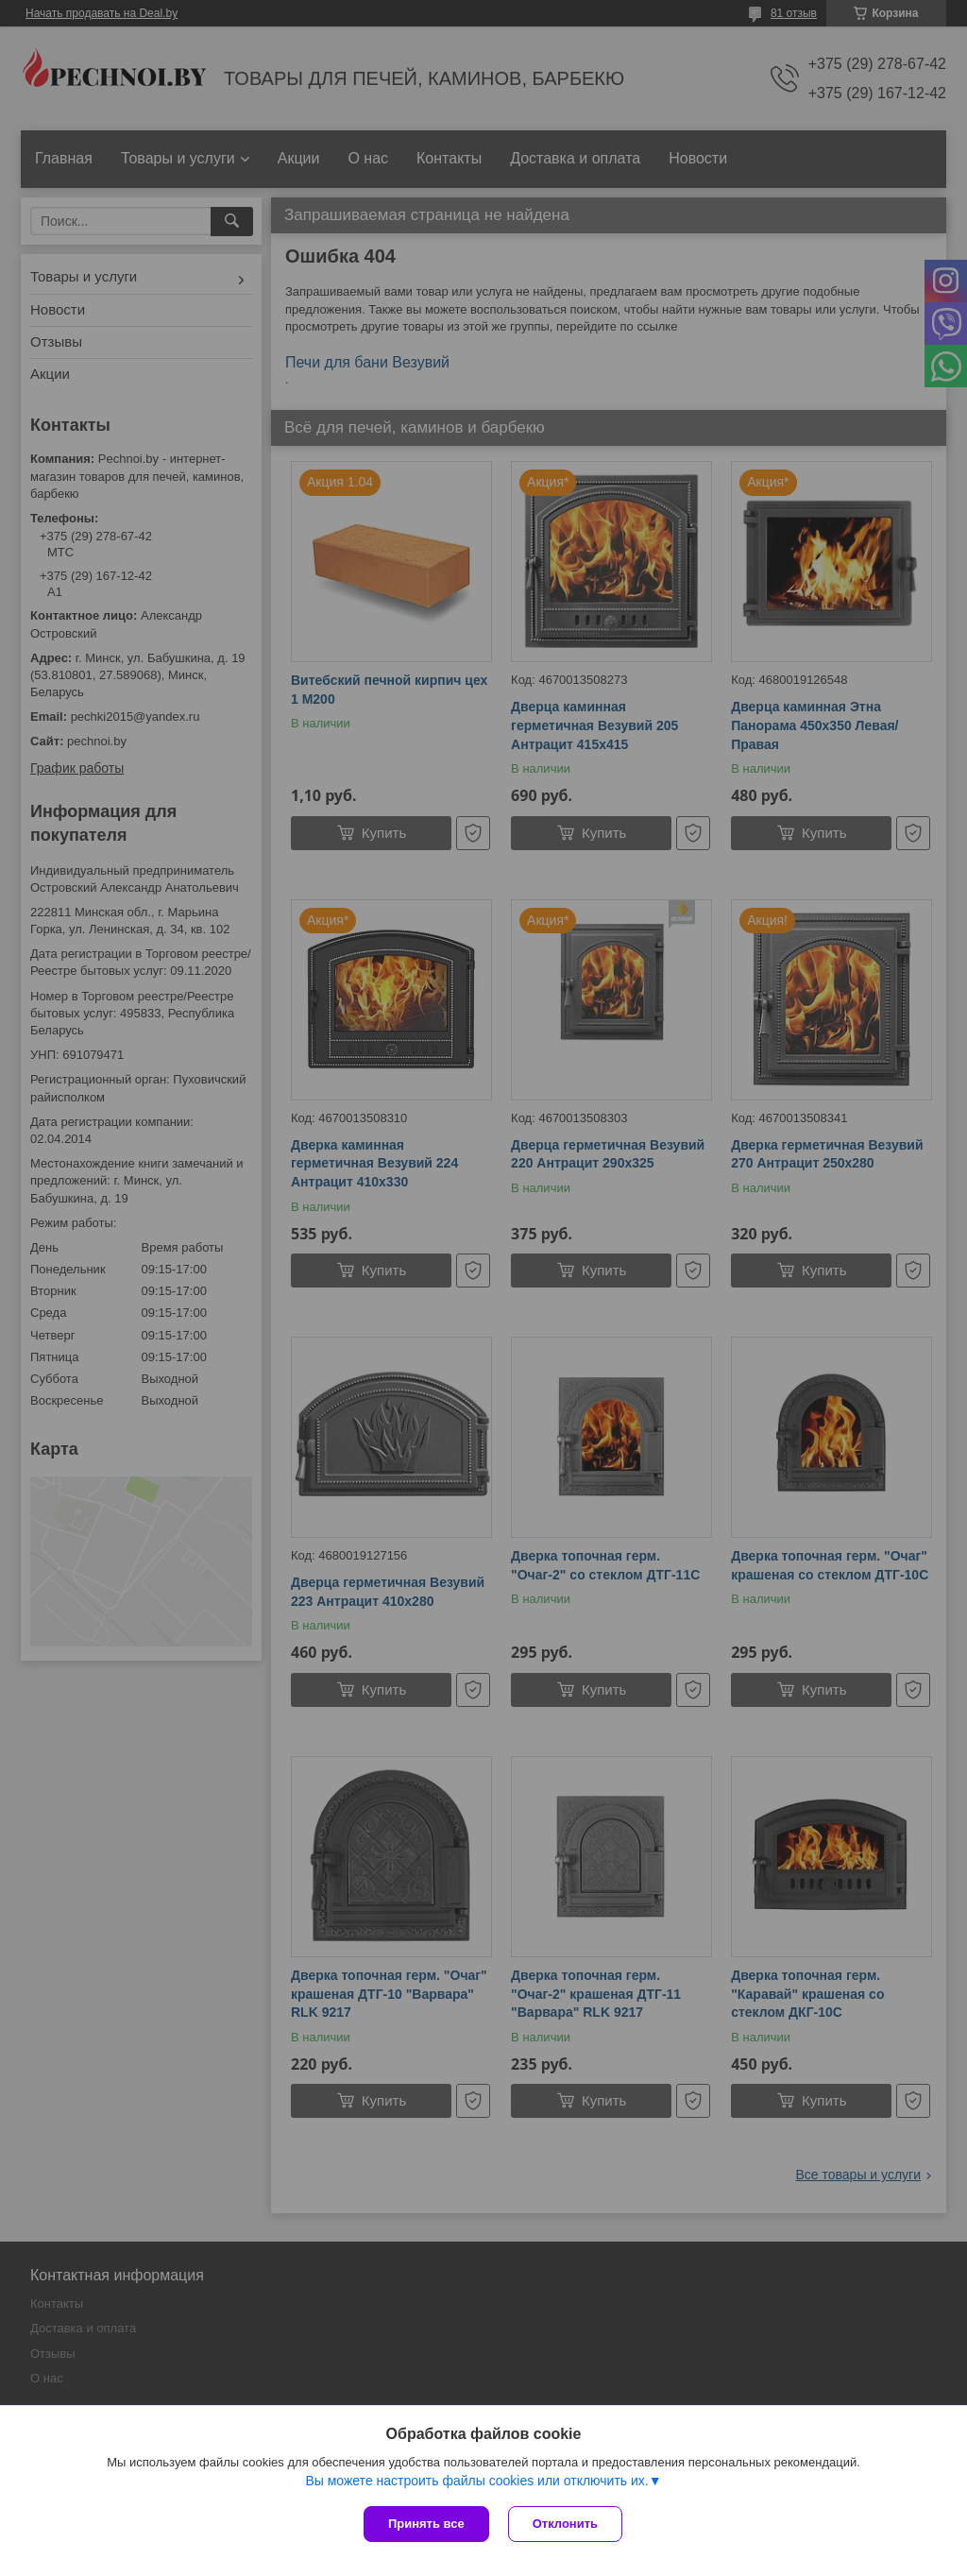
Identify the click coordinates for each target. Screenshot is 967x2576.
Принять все (426, 2523)
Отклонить (565, 2523)
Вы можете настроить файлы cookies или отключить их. (476, 2480)
